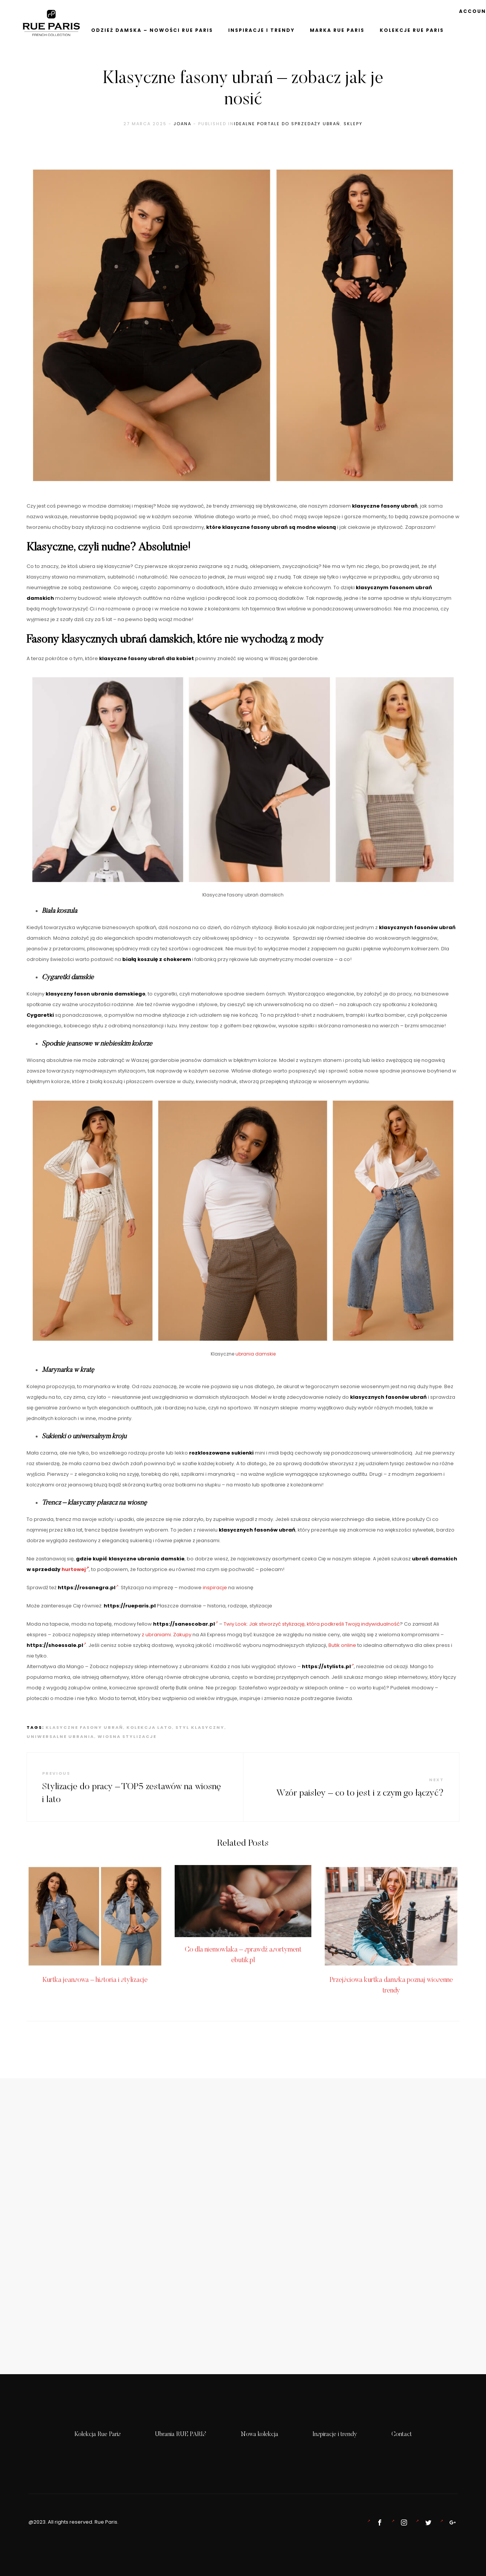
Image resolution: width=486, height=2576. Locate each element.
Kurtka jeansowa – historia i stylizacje (95, 1980)
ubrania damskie (255, 1354)
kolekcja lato (149, 1727)
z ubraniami (156, 1634)
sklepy (353, 124)
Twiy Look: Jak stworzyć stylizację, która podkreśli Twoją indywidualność (312, 1624)
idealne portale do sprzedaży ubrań (287, 124)
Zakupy (182, 1634)
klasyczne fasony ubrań (84, 1727)
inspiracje (215, 1587)
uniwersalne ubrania (60, 1736)
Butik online (342, 1645)
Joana (182, 124)
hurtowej (75, 1569)
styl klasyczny (199, 1727)
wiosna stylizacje (127, 1736)
